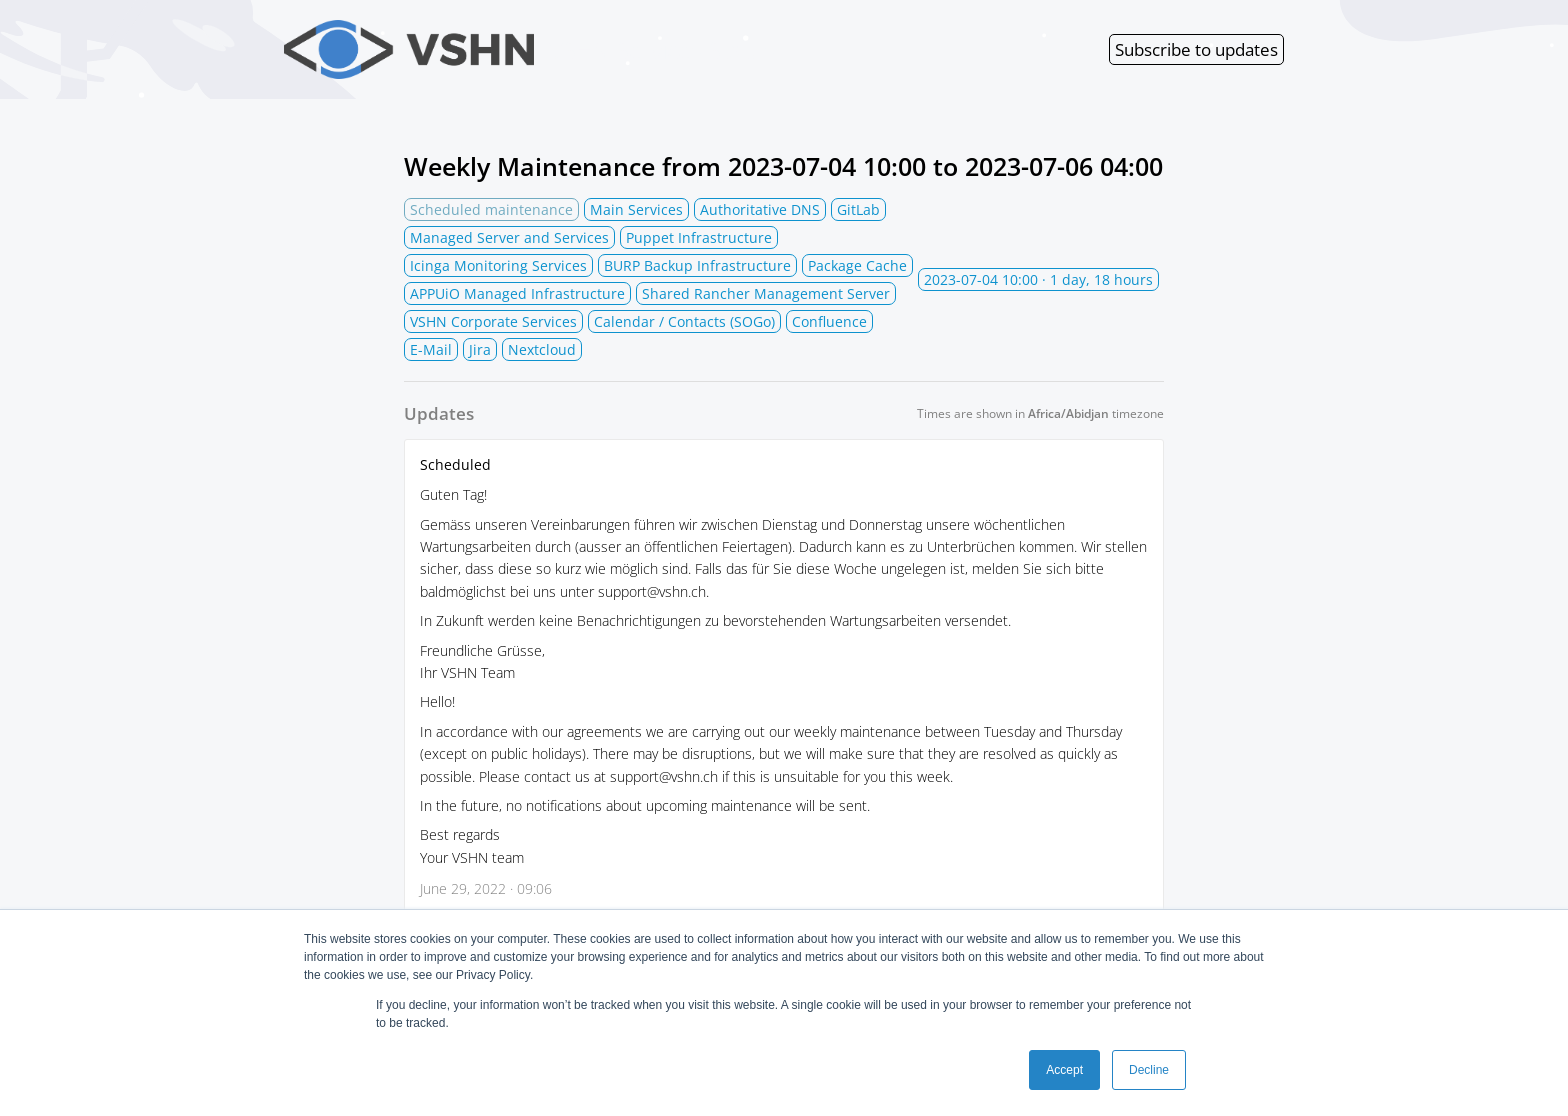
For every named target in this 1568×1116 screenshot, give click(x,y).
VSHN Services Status (529, 49)
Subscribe (1196, 49)
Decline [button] (1149, 1070)
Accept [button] (1064, 1070)
